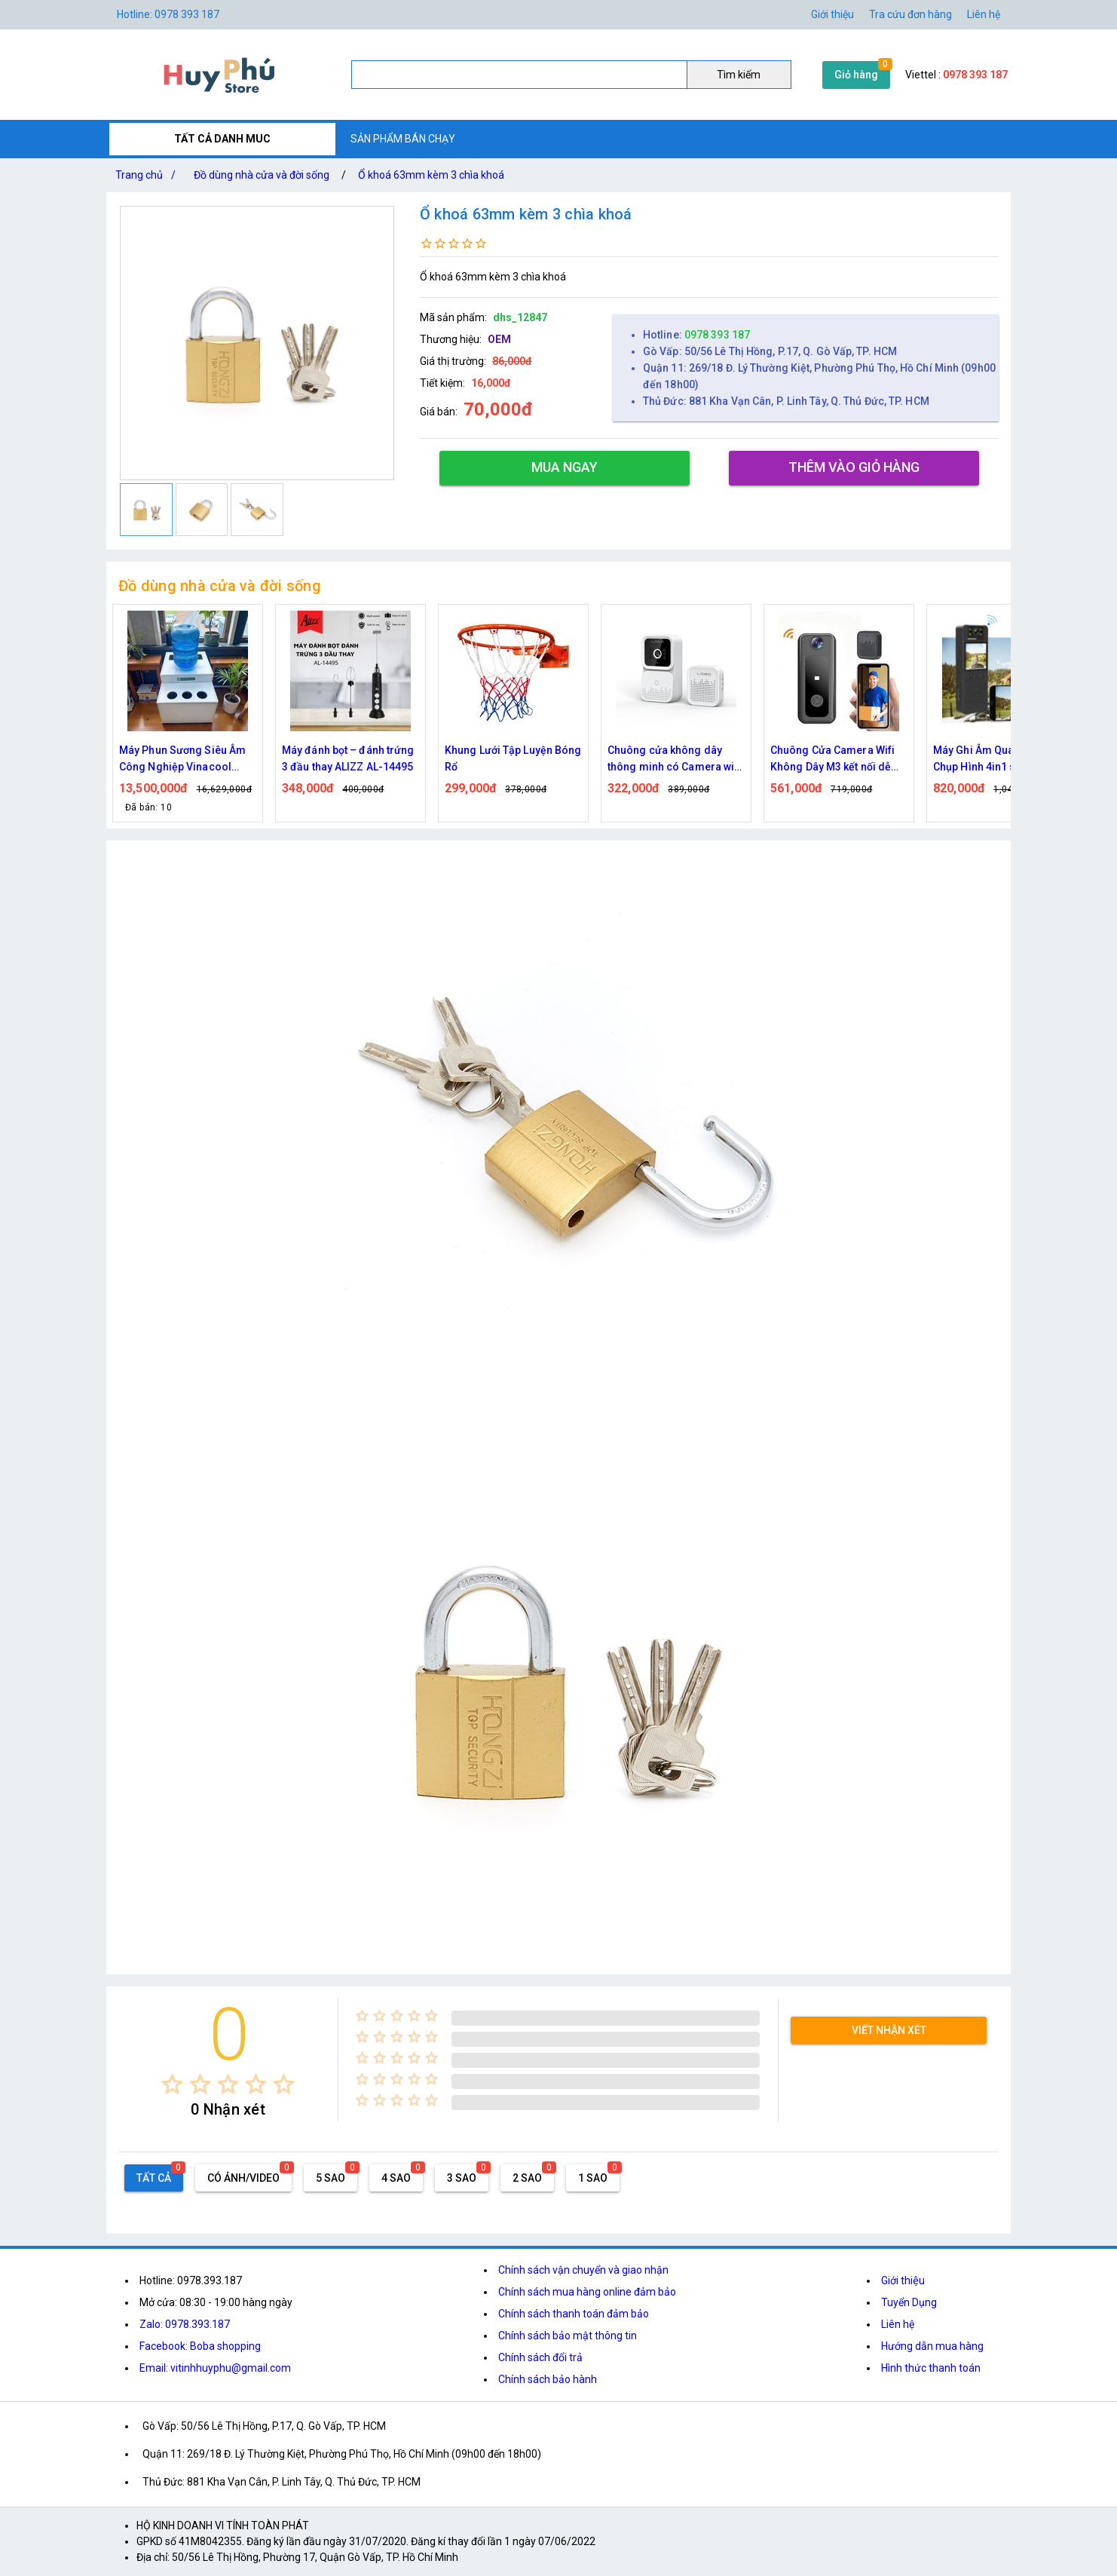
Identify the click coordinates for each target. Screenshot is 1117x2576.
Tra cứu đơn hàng (910, 14)
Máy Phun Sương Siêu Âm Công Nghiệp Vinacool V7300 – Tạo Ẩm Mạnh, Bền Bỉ (186, 759)
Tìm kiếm (738, 75)
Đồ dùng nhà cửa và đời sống (261, 175)
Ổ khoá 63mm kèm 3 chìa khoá (431, 175)
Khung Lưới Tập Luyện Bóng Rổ (513, 758)
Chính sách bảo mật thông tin (567, 2335)
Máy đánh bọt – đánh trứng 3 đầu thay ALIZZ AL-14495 (348, 758)
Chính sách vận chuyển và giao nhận (583, 2270)
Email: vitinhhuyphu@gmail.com (215, 2368)
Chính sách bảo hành (547, 2379)
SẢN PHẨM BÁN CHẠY (402, 139)
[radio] (172, 2084)
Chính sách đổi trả (540, 2357)
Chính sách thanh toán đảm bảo (573, 2314)
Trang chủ (148, 175)
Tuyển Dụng (909, 2302)
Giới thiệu (832, 14)
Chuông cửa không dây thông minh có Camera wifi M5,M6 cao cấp (674, 759)
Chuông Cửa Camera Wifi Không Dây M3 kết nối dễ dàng (832, 759)
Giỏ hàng (856, 75)
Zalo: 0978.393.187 (184, 2324)
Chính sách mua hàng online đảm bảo (587, 2292)
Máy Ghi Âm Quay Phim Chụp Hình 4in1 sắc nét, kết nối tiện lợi (999, 759)
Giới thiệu (903, 2280)
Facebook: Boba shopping (200, 2346)
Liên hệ (983, 14)
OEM (499, 339)
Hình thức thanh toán (931, 2368)
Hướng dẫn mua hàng (932, 2346)
